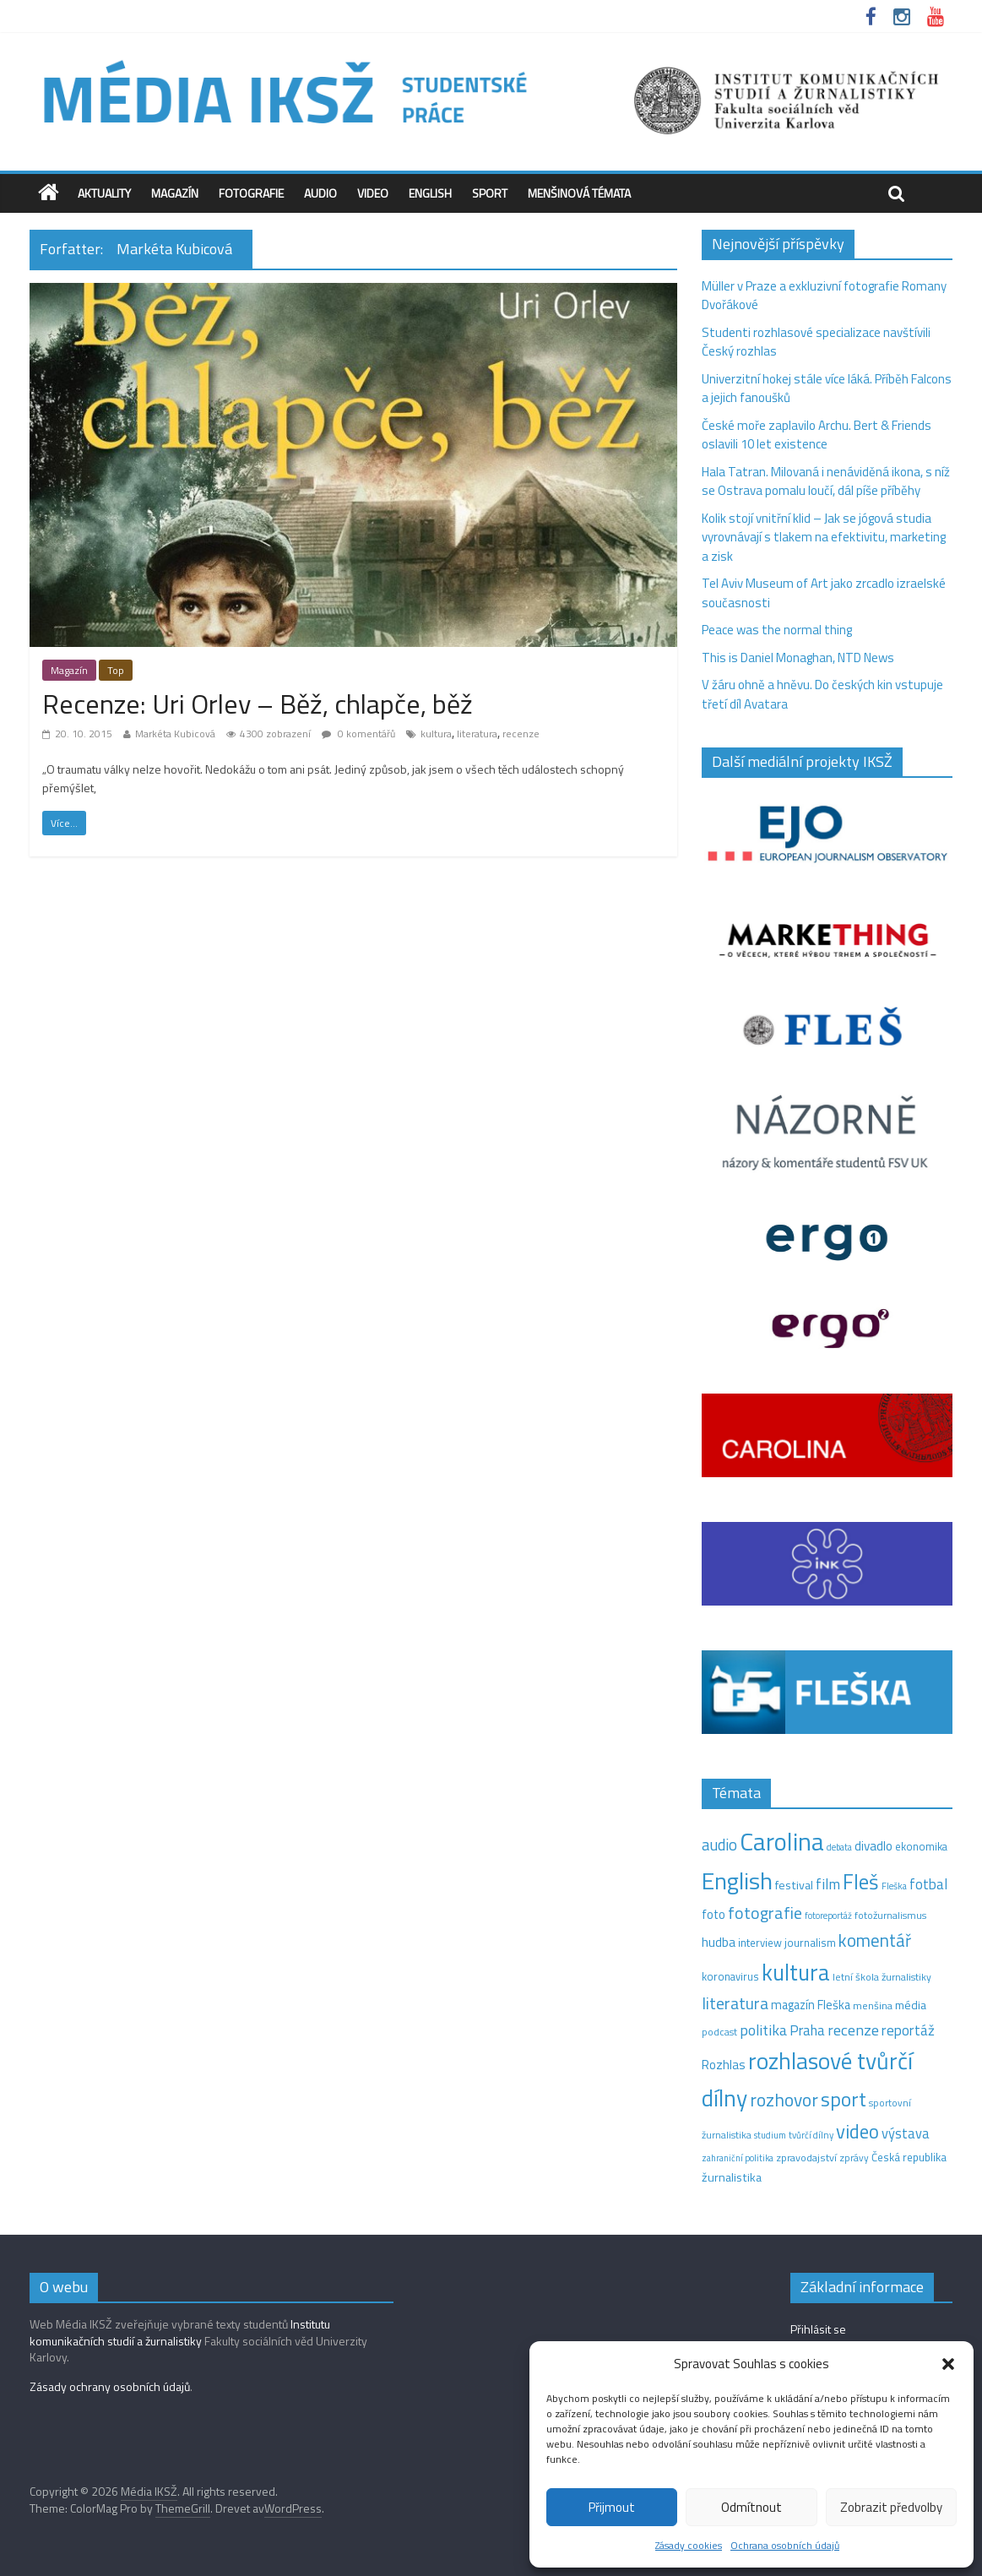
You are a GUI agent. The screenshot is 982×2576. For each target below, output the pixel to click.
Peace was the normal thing (778, 629)
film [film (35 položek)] (828, 1883)
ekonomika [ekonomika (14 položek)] (921, 1846)
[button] (948, 2364)
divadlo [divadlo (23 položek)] (873, 1846)
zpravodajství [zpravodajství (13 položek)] (806, 2157)
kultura (436, 734)
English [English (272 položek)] (737, 1880)
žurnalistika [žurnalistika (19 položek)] (732, 2177)
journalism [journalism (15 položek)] (810, 1942)
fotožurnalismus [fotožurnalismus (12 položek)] (890, 1915)
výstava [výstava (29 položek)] (906, 2133)
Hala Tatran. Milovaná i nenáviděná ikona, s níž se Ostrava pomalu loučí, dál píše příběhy (826, 481)
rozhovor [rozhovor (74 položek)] (784, 2099)
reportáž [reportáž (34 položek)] (908, 2030)
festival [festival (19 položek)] (794, 1885)
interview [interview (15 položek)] (760, 1942)
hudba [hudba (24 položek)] (718, 1942)
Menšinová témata (579, 193)
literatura (477, 734)
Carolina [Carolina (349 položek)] (782, 1841)
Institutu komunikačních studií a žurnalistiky (180, 2332)
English (430, 193)
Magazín (174, 193)
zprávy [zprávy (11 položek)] (854, 2158)
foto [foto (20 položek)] (713, 1914)
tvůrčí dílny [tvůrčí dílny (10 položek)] (811, 2135)
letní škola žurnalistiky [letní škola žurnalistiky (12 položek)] (882, 1977)
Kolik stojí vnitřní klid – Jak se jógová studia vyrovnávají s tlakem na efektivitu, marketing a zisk (824, 537)
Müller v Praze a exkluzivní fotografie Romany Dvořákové (824, 295)
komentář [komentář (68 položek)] (874, 1940)
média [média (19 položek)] (910, 2005)
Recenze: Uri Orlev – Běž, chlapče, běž (257, 703)
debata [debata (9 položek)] (839, 1847)
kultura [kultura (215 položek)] (796, 1972)
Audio (320, 193)
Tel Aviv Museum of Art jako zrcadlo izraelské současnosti (824, 592)
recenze (521, 734)
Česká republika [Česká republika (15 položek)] (909, 2157)
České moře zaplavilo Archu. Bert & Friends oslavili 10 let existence (816, 435)
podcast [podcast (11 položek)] (719, 2032)
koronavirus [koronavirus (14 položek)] (730, 1976)
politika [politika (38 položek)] (763, 2030)
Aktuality (104, 193)
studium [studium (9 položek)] (770, 2135)
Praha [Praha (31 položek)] (807, 2030)
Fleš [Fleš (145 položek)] (861, 1882)
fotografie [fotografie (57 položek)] (765, 1912)
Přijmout (612, 2507)
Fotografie (251, 193)
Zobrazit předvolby (891, 2507)
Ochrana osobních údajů (784, 2545)
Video (372, 193)
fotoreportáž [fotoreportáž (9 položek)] (828, 1915)
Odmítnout (751, 2507)
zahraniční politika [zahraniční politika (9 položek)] (737, 2158)
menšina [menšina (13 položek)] (872, 2005)
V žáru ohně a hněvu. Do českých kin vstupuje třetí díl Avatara (822, 694)
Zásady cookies (688, 2545)
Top (115, 670)
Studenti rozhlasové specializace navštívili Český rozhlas (816, 342)
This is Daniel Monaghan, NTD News (798, 657)
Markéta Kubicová (175, 734)
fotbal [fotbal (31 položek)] (928, 1884)
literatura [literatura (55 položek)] (735, 2003)
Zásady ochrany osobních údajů (110, 2386)
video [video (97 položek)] (857, 2131)
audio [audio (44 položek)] (719, 1844)
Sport (489, 193)
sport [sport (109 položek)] (843, 2099)
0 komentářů (358, 734)
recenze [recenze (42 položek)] (853, 2029)
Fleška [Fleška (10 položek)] (894, 1885)
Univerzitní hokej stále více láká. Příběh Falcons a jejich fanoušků (827, 388)
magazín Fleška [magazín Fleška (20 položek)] (810, 2005)
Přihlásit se (818, 2329)
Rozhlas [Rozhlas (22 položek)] (724, 2064)
